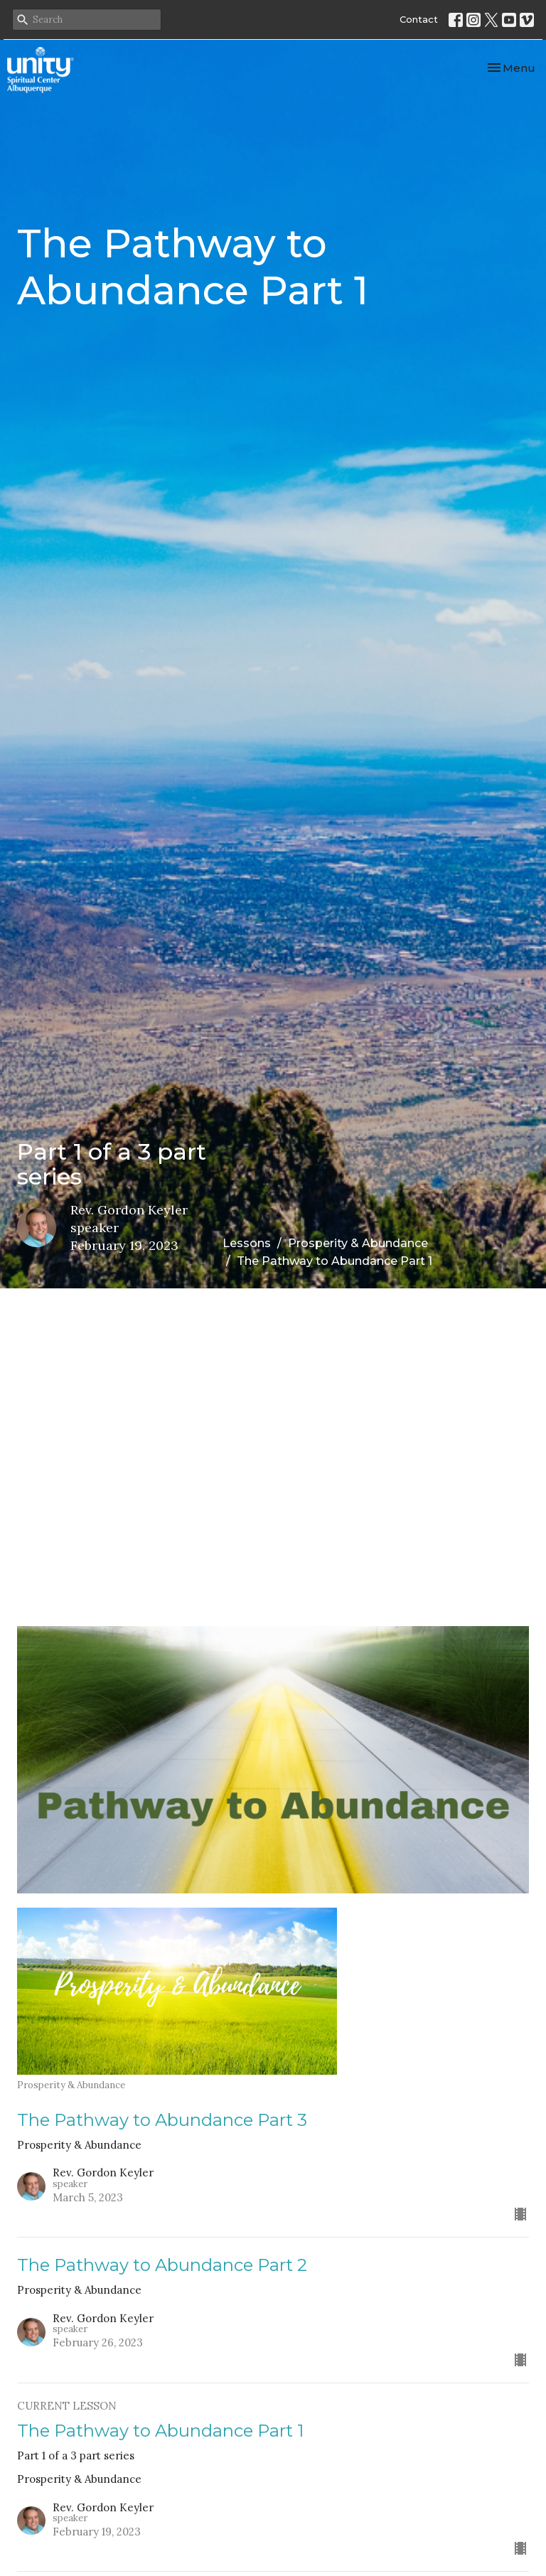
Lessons (247, 1243)
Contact (419, 19)
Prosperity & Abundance (358, 1243)
